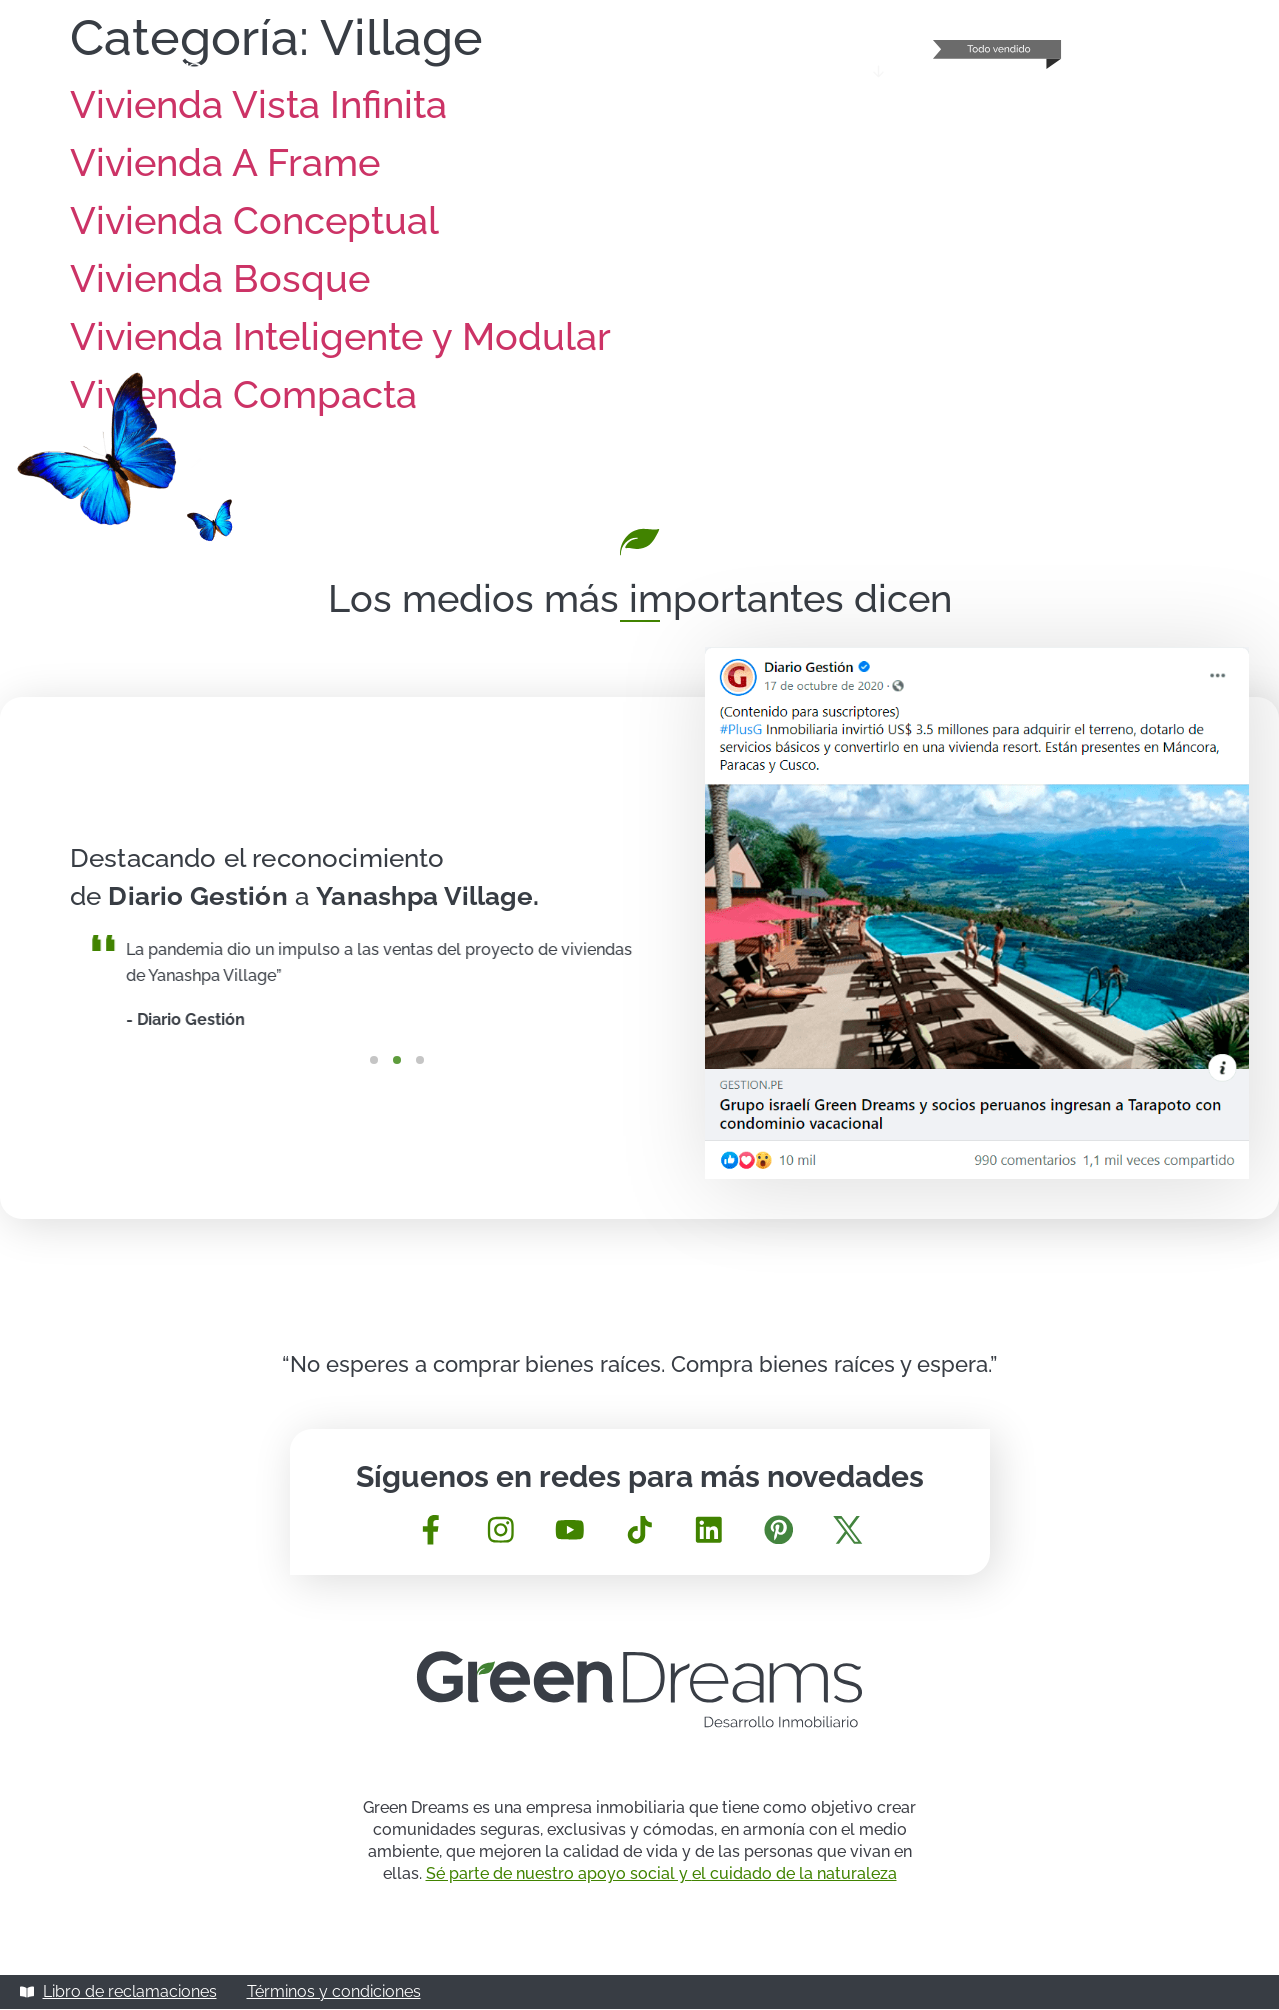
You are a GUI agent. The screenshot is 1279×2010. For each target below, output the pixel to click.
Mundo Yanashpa (811, 71)
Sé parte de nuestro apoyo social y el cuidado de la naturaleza (661, 1874)
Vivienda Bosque (220, 278)
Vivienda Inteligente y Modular (340, 336)
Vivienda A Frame (225, 162)
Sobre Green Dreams (624, 71)
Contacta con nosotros (1169, 71)
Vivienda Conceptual (254, 220)
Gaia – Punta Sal (982, 71)
